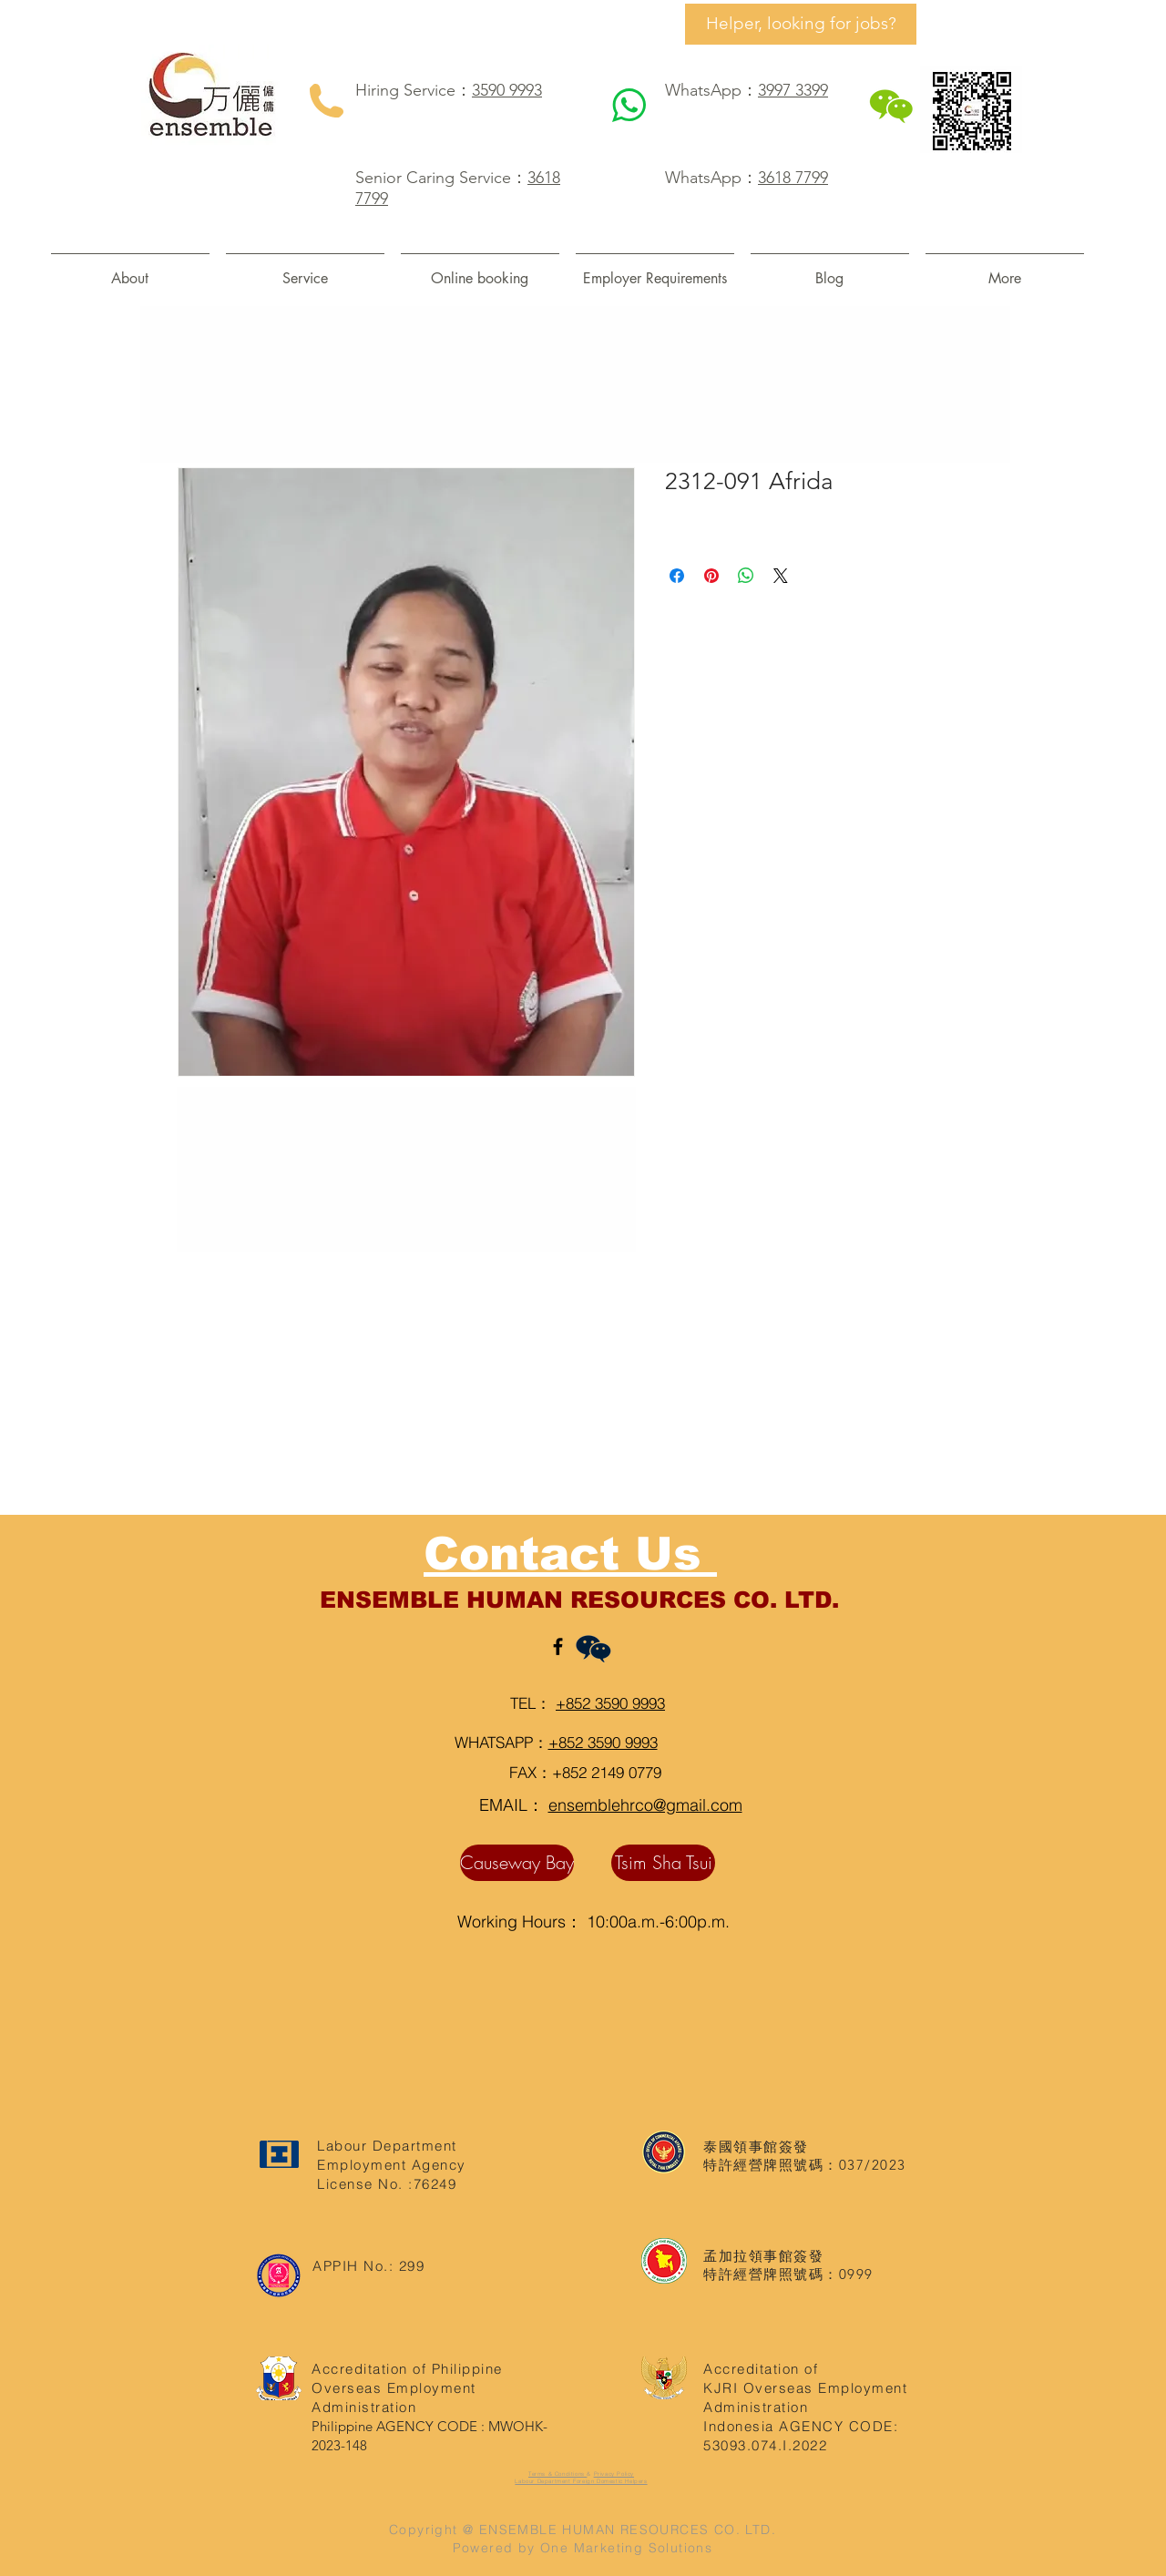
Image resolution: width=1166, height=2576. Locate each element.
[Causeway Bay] (517, 1863)
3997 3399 (793, 90)
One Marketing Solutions (626, 2548)
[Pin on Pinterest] (711, 576)
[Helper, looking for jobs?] (800, 24)
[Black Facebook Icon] (558, 1646)
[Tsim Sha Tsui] (663, 1863)
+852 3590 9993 (610, 1702)
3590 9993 (507, 90)
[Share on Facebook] (677, 576)
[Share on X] (781, 576)
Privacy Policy (614, 2474)
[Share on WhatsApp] (746, 576)
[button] (305, 270)
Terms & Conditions (557, 2474)
